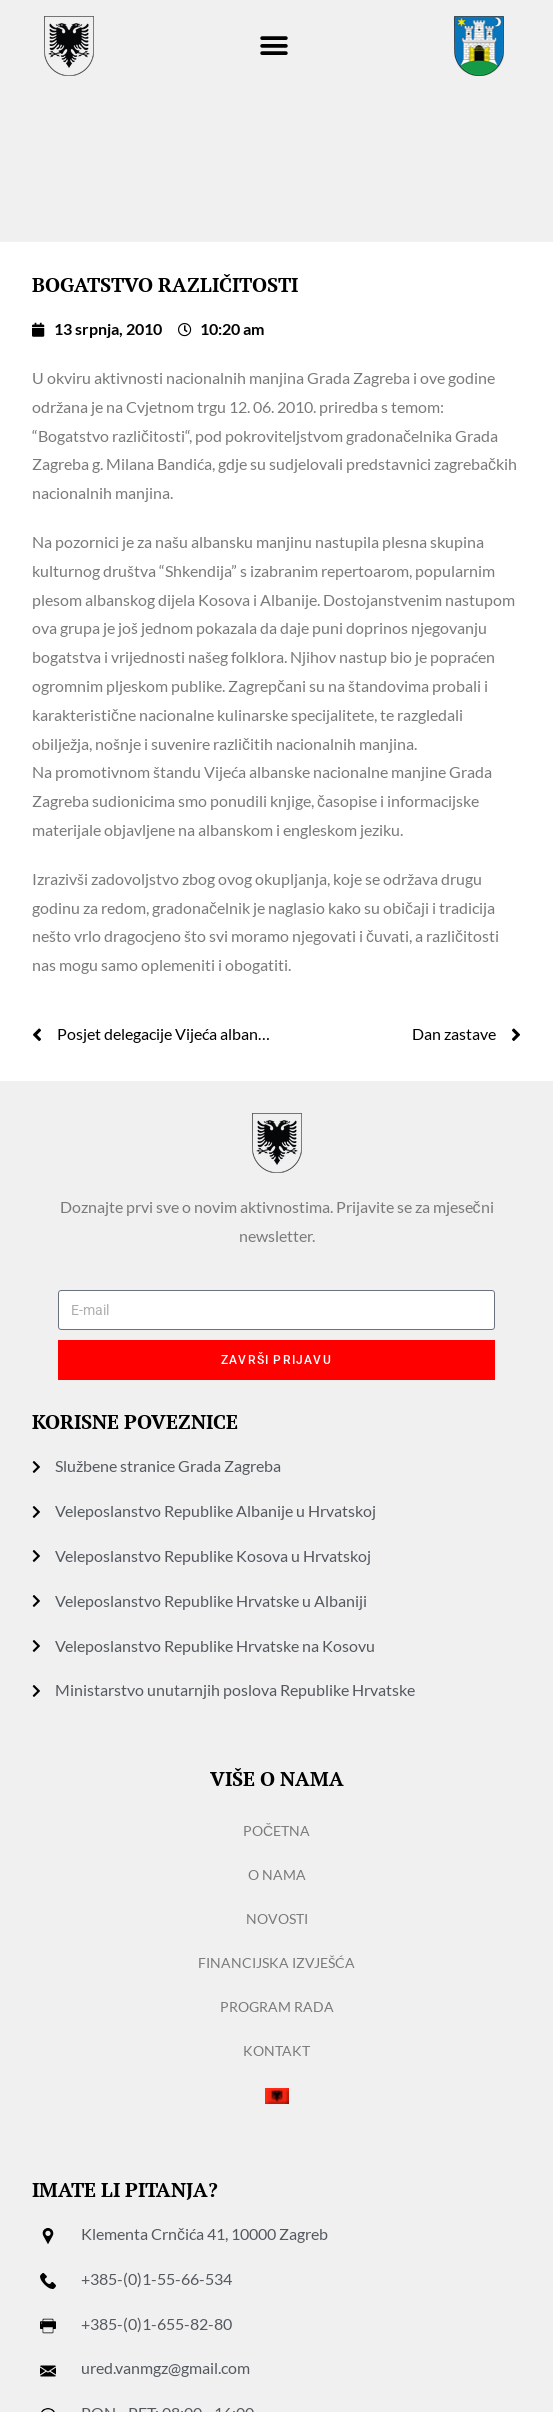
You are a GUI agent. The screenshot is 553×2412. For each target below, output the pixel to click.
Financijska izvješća (276, 1962)
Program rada (277, 2006)
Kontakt (276, 2050)
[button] (274, 46)
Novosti (277, 1918)
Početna (276, 1830)
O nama (277, 1874)
